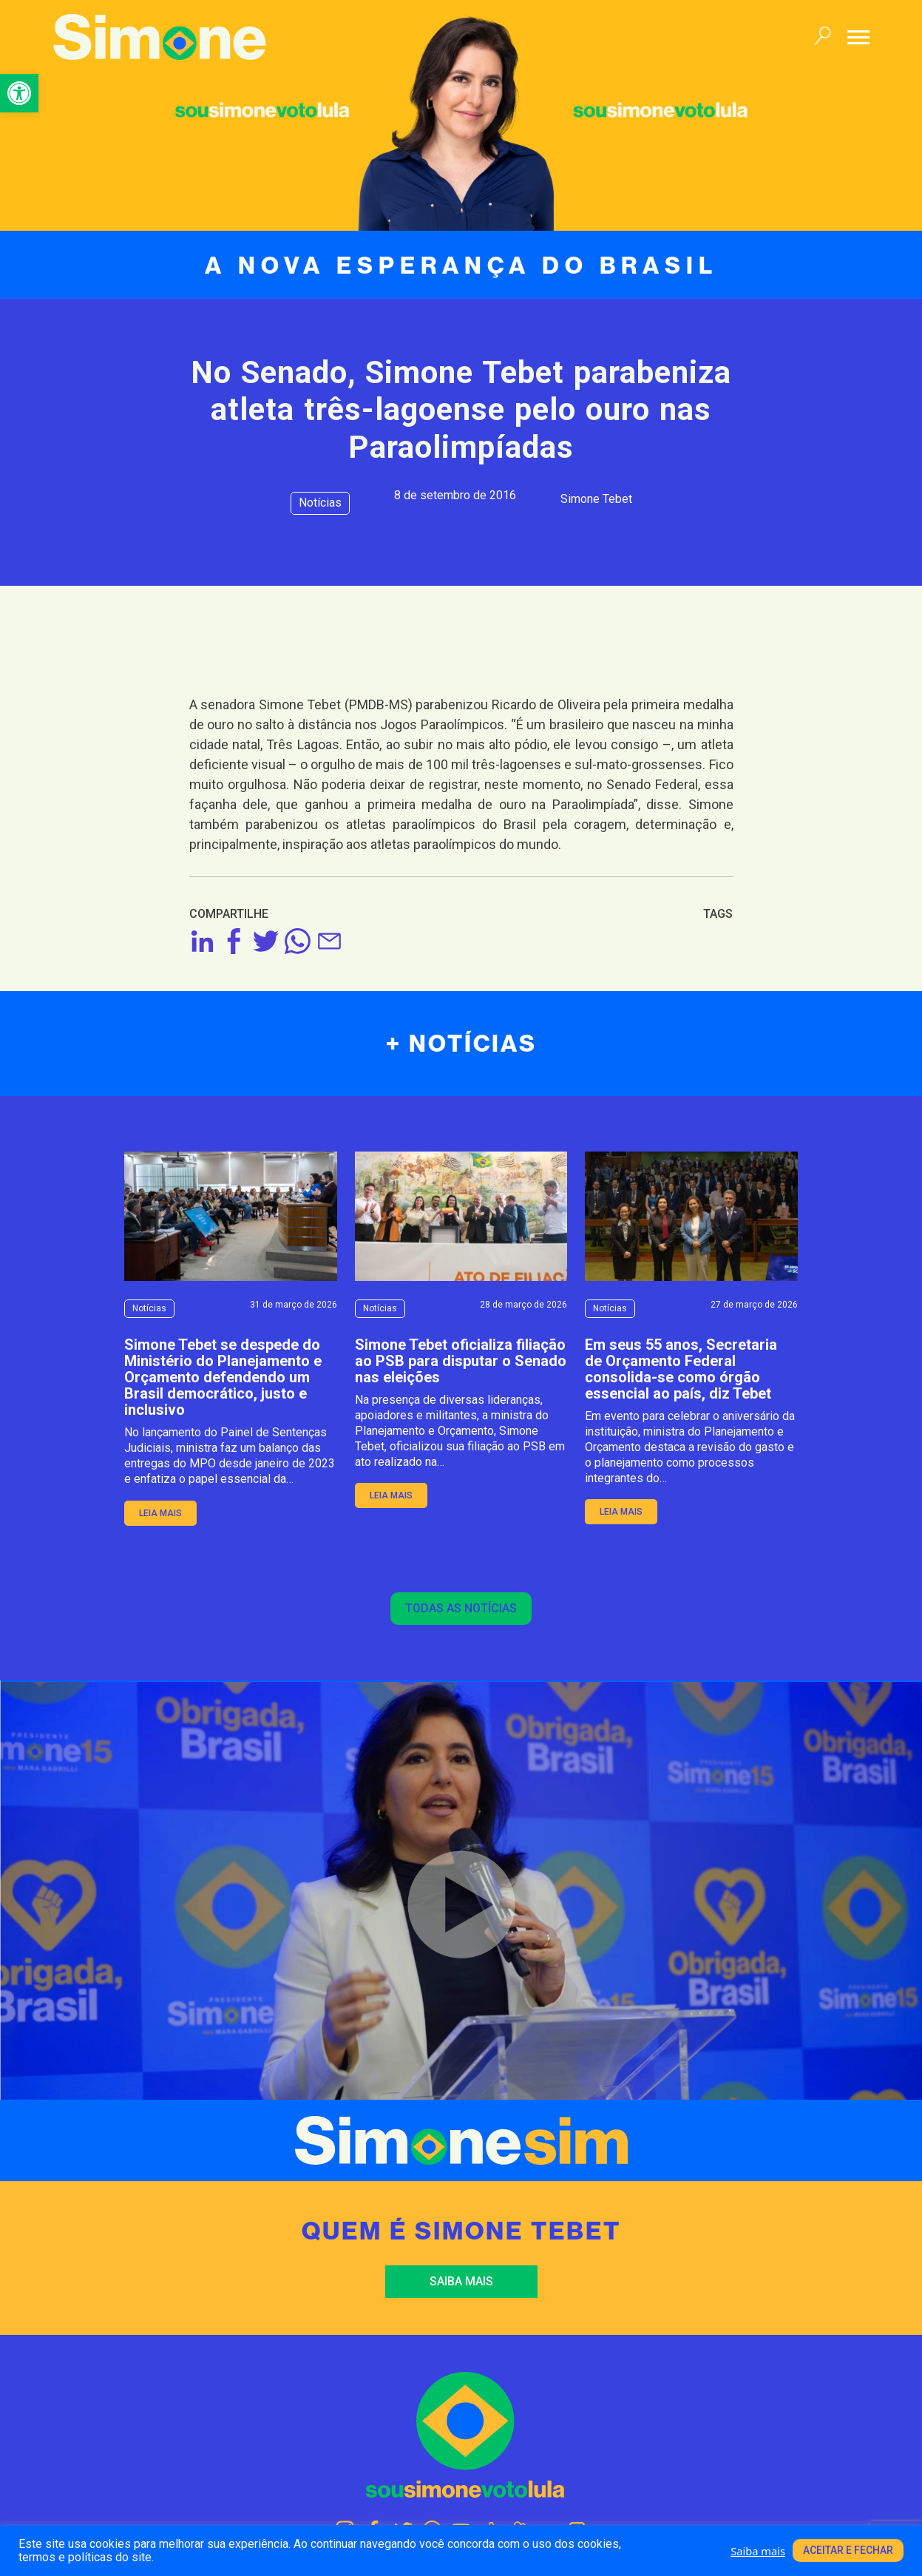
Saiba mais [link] (461, 2281)
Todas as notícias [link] (461, 1608)
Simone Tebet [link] (596, 499)
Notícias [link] (320, 503)
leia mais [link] (160, 1513)
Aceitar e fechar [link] (848, 2550)
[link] (19, 93)
